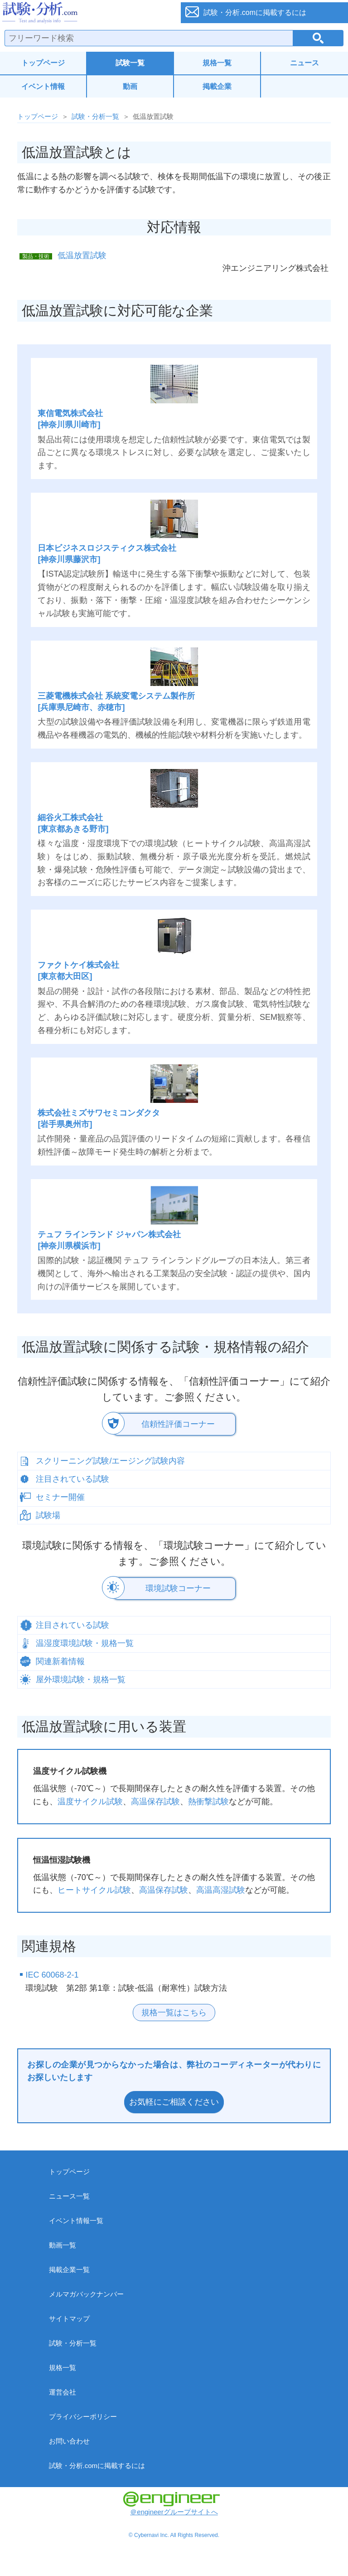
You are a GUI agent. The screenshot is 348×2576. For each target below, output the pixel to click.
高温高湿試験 (220, 1890)
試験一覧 (130, 63)
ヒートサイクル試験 (94, 1890)
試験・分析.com (85, 12)
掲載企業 (217, 86)
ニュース (304, 63)
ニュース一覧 (69, 2196)
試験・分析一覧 (95, 116)
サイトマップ (69, 2318)
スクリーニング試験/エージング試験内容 (110, 1460)
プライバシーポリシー (83, 2416)
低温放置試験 (82, 255)
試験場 (48, 1515)
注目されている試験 (72, 1479)
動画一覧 (62, 2245)
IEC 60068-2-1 (51, 1974)
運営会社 (62, 2392)
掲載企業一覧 (69, 2269)
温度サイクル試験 (90, 1801)
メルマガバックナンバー (86, 2294)
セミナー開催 (60, 1497)
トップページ (43, 63)
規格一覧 (217, 63)
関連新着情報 (60, 1661)
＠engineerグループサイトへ (171, 2504)
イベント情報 (43, 86)
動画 (130, 86)
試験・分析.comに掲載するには (97, 2465)
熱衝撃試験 (208, 1801)
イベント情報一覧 (76, 2220)
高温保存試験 (155, 1801)
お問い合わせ (69, 2441)
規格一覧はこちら (174, 2012)
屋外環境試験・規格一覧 (81, 1679)
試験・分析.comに (254, 12)
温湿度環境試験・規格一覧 (85, 1643)
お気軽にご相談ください (174, 2101)
